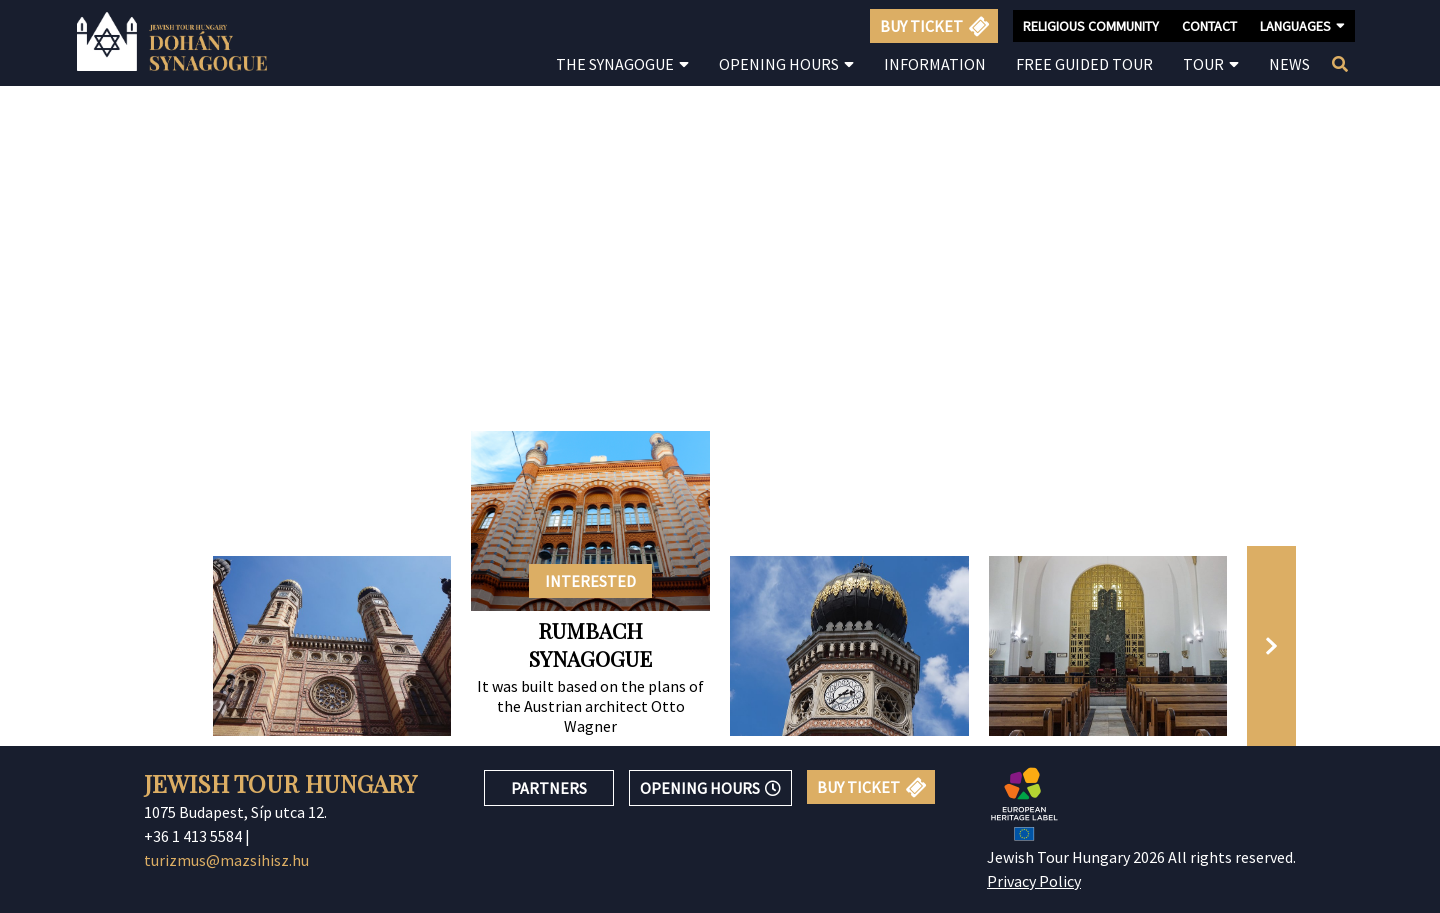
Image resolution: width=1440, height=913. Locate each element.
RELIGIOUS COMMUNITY (1091, 26)
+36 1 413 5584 (193, 836)
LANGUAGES (1302, 25)
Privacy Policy (1034, 881)
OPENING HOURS (710, 788)
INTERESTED (590, 581)
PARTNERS (549, 788)
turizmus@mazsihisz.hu (226, 860)
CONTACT (1209, 26)
